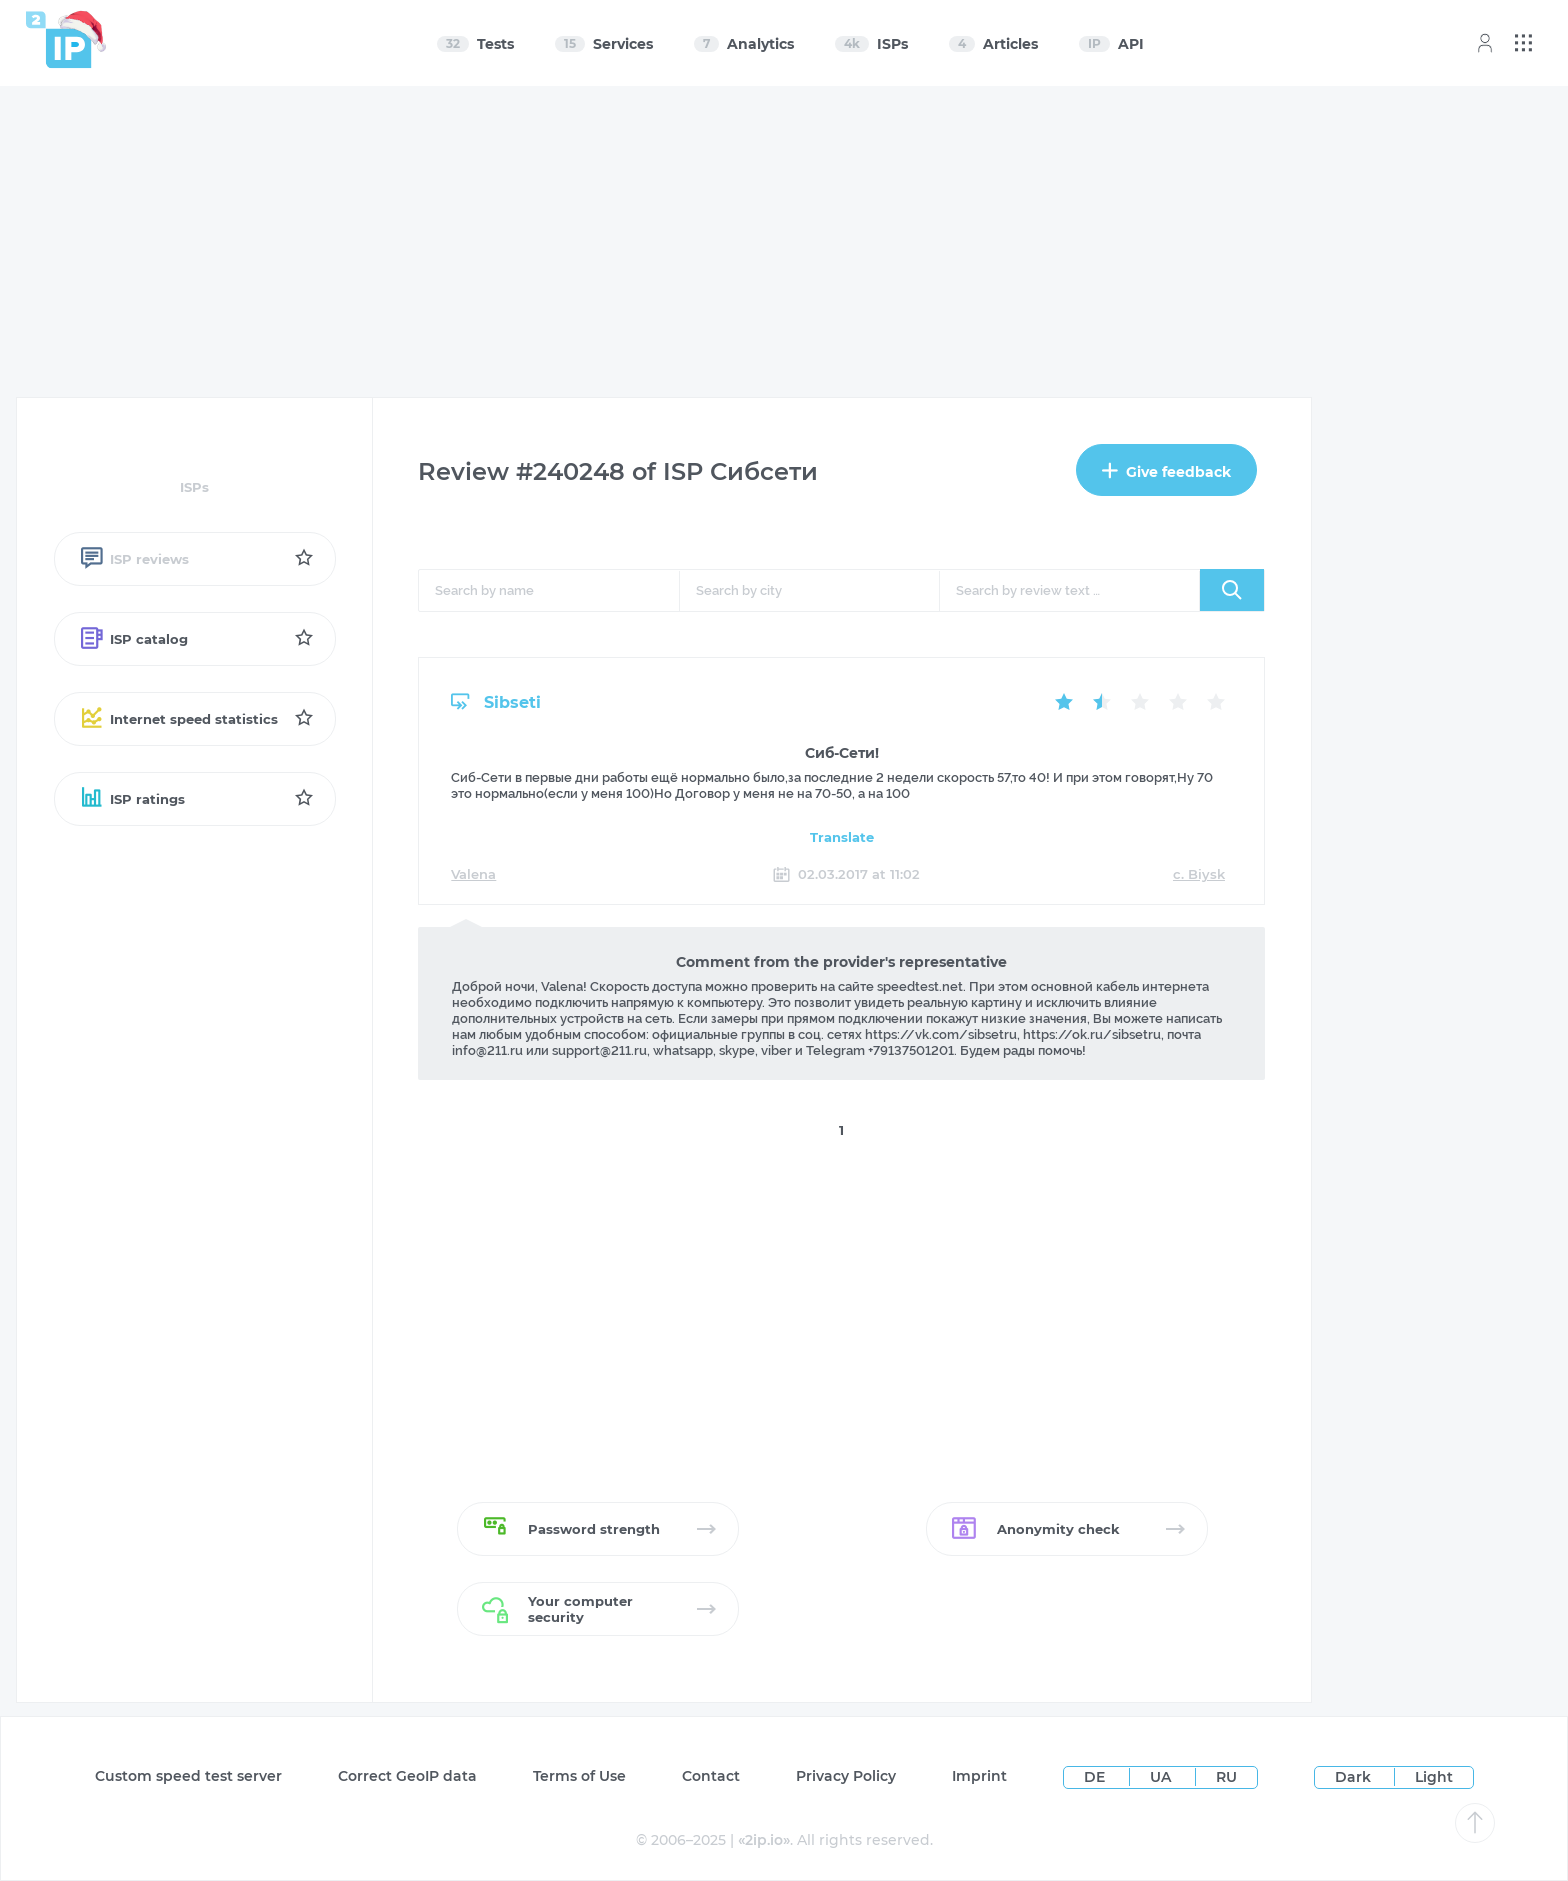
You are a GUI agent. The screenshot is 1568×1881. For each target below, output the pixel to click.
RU (1226, 1777)
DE (1096, 1777)
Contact (711, 1776)
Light (1434, 1777)
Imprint (979, 1776)
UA (1162, 1777)
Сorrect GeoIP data (407, 1776)
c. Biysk (1199, 874)
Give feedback (1166, 471)
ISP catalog (133, 639)
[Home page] (59, 39)
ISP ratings (132, 799)
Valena (473, 874)
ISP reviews (134, 559)
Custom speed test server (188, 1776)
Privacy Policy (846, 1776)
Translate (842, 837)
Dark (1353, 1777)
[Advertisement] (785, 242)
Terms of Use (579, 1776)
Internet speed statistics (178, 719)
